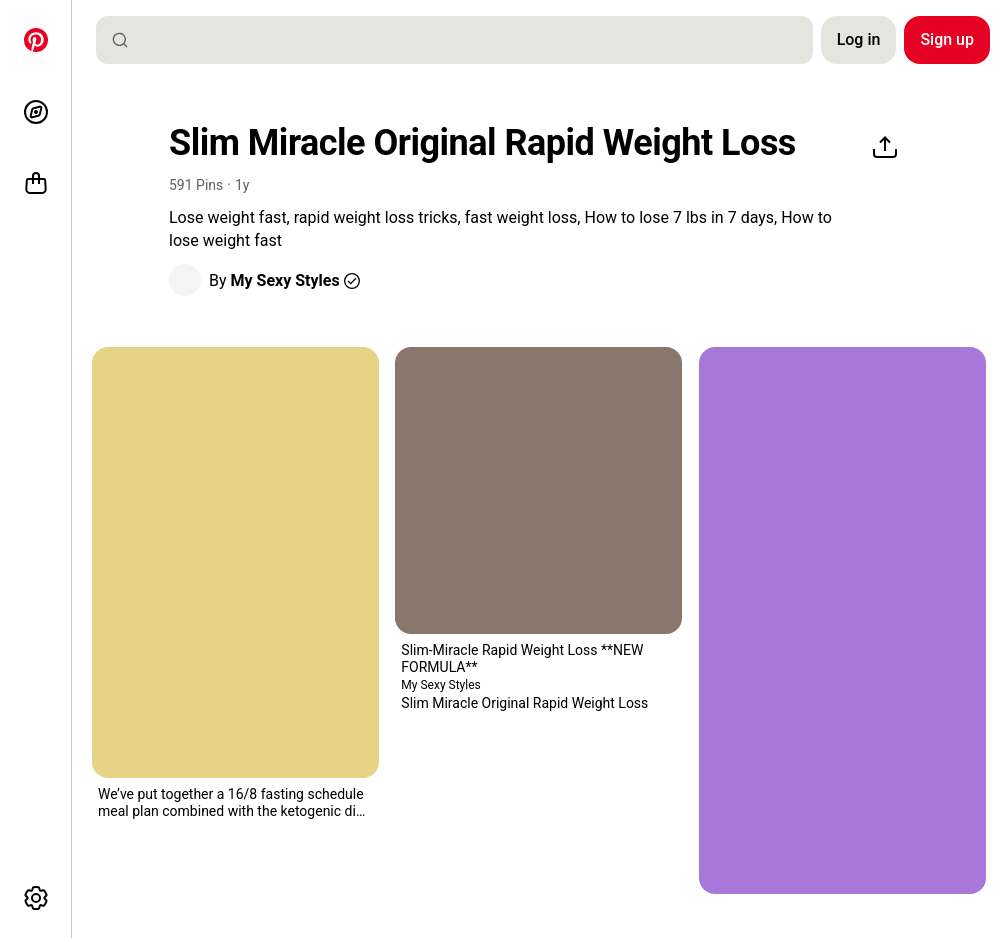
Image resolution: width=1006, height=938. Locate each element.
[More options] (36, 898)
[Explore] (36, 112)
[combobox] (462, 40)
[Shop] (36, 184)
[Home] (36, 40)
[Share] (885, 148)
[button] (185, 280)
